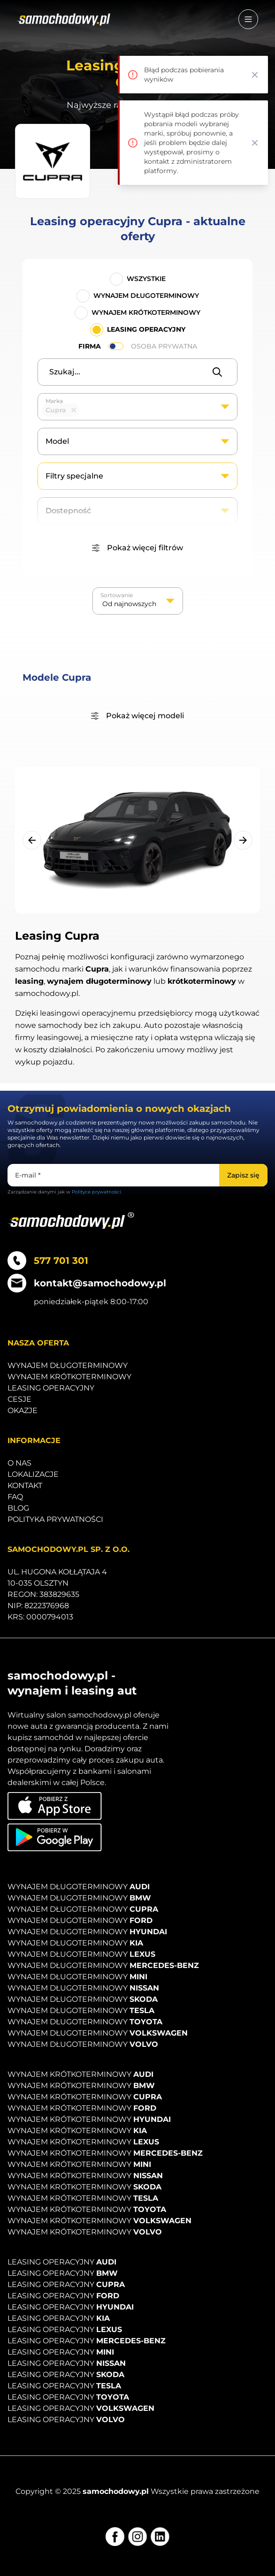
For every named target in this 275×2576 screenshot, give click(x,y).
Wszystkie (146, 278)
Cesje (19, 1399)
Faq (15, 1496)
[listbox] (138, 601)
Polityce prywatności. (97, 1192)
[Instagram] (137, 2536)
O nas (19, 1463)
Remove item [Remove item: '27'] (73, 410)
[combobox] (137, 407)
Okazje (23, 1410)
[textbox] (86, 410)
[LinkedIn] (160, 2536)
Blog (18, 1508)
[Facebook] (115, 2536)
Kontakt (25, 1485)
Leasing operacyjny (146, 329)
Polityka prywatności (55, 1519)
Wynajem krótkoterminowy (146, 312)
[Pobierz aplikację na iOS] (55, 1806)
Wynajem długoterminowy (146, 295)
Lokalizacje (33, 1474)
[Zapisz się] (243, 1175)
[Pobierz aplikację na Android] (55, 1837)
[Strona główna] (64, 19)
